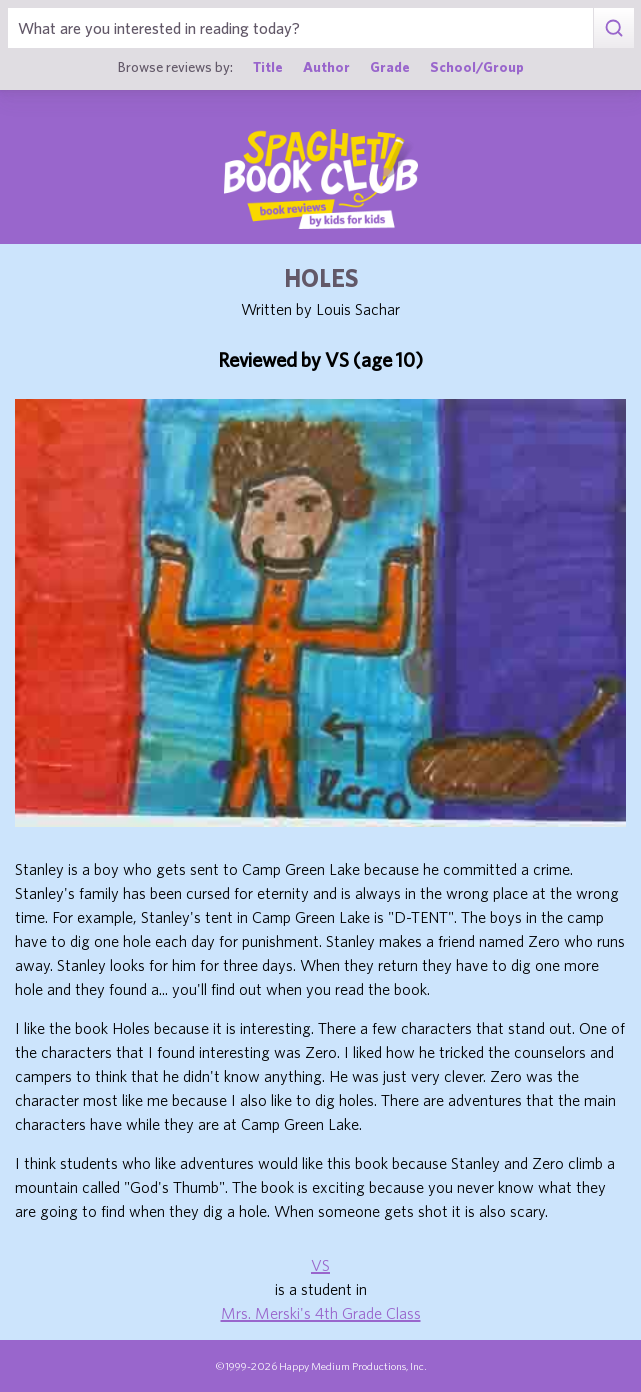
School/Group (477, 66)
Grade (390, 66)
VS (320, 1265)
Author (326, 66)
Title (268, 66)
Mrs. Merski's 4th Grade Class (321, 1313)
